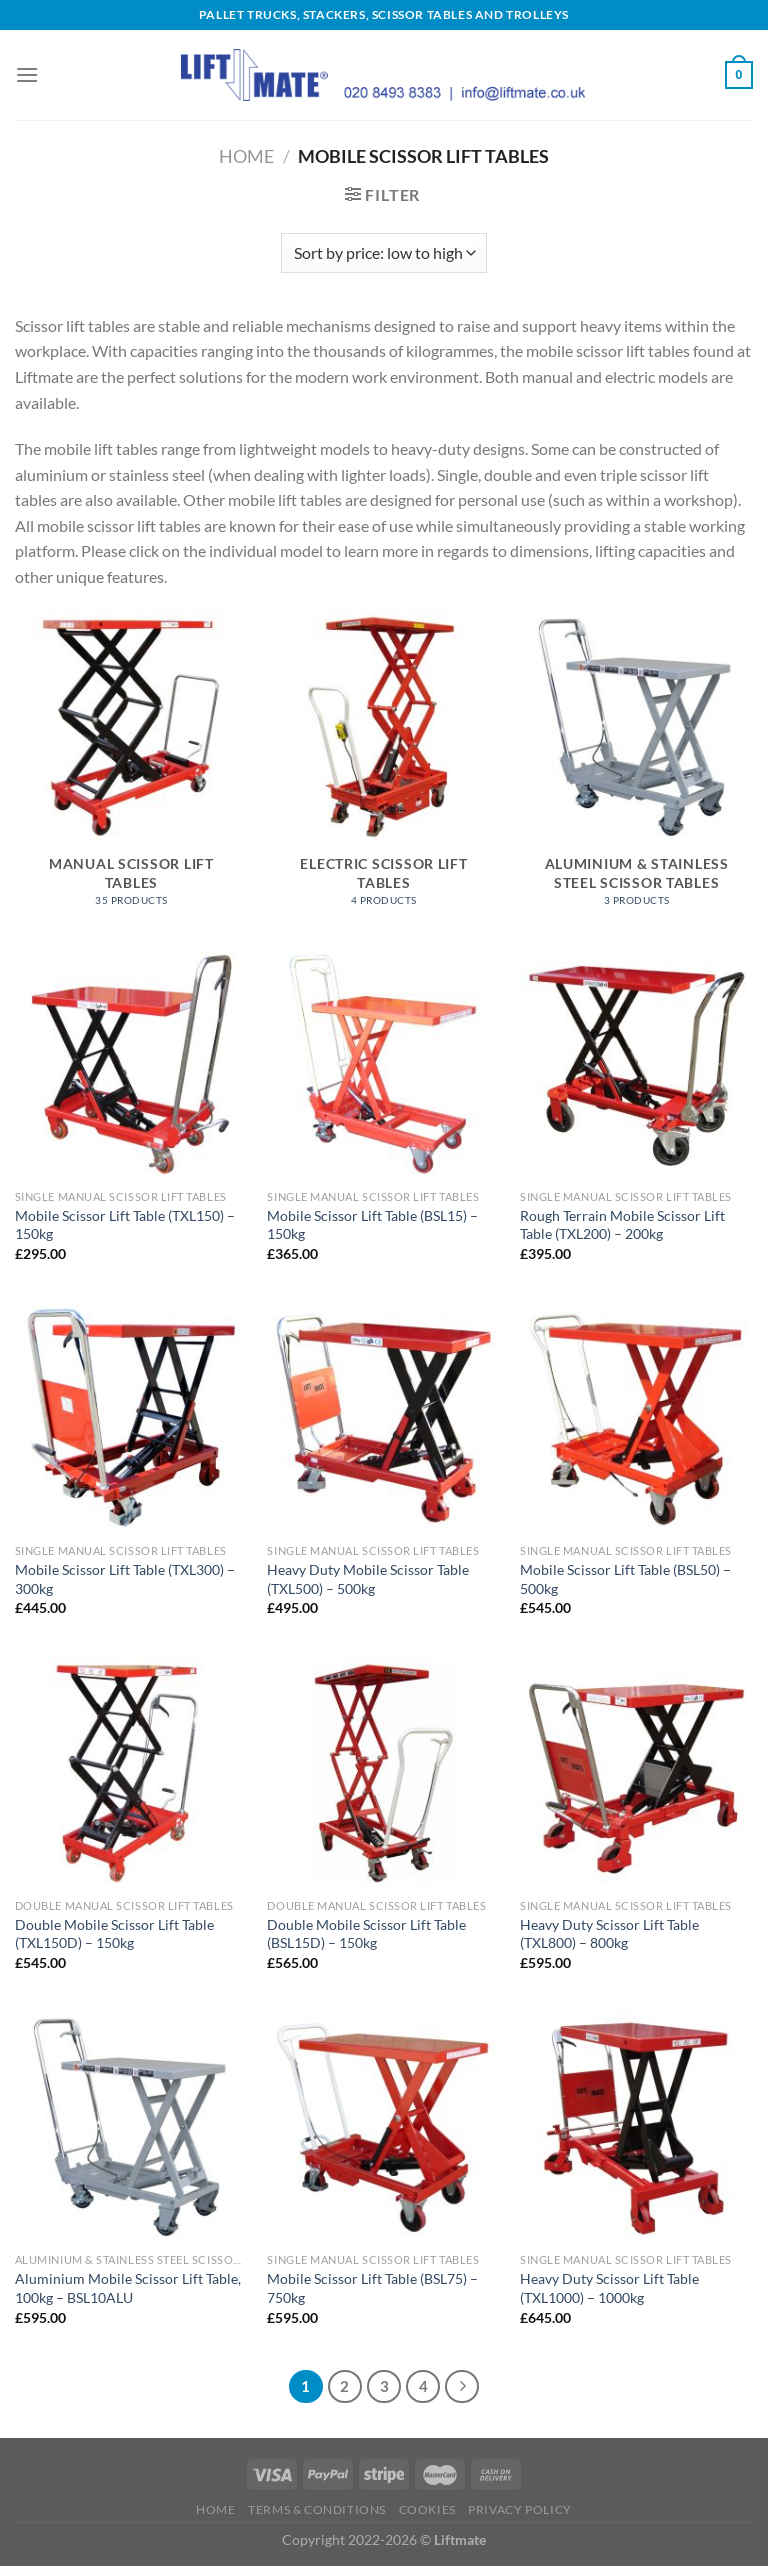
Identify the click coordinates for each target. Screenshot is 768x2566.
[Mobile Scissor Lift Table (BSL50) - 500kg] (636, 1417)
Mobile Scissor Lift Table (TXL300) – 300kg (125, 1579)
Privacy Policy (520, 2509)
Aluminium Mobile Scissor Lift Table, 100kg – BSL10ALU (128, 2288)
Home (246, 156)
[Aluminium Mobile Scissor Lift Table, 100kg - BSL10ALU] (131, 2126)
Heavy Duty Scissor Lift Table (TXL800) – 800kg (609, 1934)
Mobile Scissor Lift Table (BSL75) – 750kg (372, 2288)
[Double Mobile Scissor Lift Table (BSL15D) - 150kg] (383, 1772)
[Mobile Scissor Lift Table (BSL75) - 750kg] (383, 2126)
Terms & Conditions (317, 2509)
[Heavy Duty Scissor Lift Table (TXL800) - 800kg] (636, 1772)
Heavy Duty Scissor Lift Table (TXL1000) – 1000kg (609, 2288)
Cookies (427, 2509)
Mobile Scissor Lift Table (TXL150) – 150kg (125, 1225)
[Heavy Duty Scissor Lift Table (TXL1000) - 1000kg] (636, 2126)
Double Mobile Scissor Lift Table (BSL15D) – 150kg (366, 1934)
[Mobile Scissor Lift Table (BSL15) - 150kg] (383, 1063)
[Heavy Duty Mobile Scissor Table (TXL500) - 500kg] (383, 1417)
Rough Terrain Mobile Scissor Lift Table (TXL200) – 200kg (622, 1225)
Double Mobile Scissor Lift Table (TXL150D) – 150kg (114, 1934)
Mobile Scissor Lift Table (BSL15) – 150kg (372, 1225)
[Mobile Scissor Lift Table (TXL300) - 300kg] (131, 1417)
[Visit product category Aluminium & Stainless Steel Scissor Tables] (636, 768)
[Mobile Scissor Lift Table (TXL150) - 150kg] (131, 1063)
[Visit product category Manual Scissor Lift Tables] (131, 768)
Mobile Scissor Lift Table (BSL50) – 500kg (625, 1579)
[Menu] (27, 74)
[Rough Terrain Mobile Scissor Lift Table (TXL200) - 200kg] (636, 1063)
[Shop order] (383, 253)
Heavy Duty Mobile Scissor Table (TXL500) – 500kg (368, 1579)
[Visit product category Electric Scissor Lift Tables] (383, 768)
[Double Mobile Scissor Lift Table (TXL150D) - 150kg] (131, 1772)
